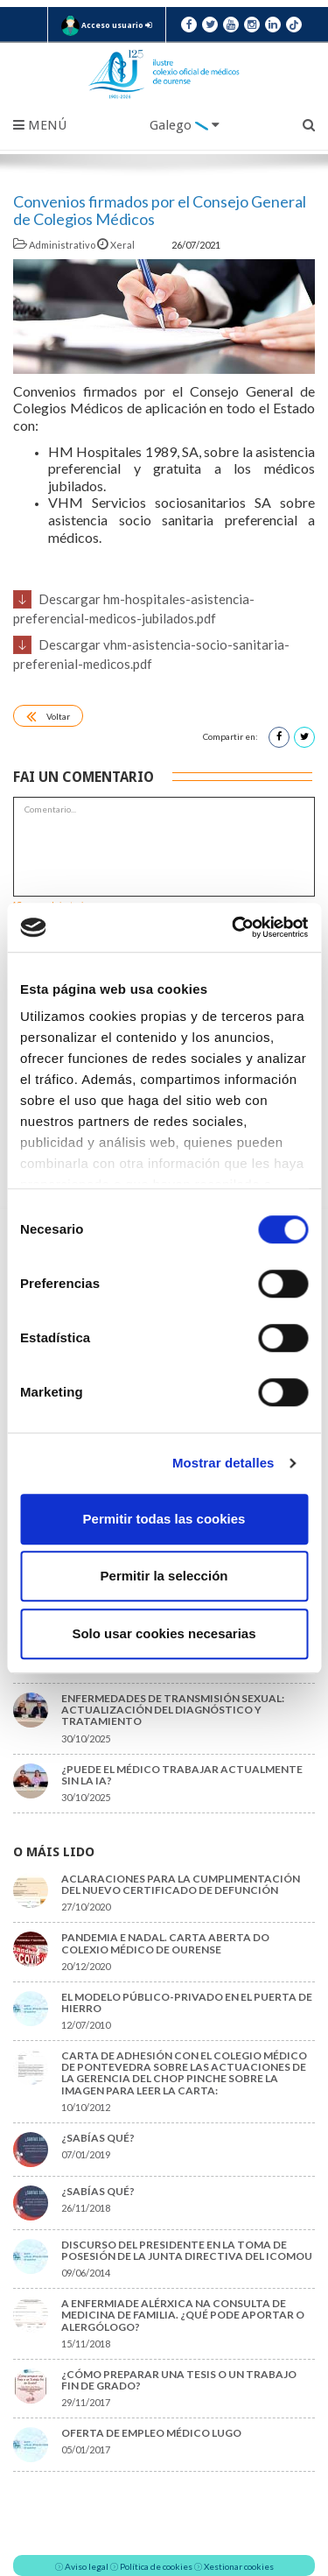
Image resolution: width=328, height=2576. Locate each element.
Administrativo (55, 244)
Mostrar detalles (223, 1462)
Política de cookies (156, 2566)
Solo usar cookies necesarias (163, 1633)
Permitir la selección (164, 1575)
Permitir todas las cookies (164, 1518)
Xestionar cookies (239, 2566)
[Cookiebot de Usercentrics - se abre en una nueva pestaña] (233, 927)
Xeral (116, 244)
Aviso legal (86, 2566)
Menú (39, 125)
